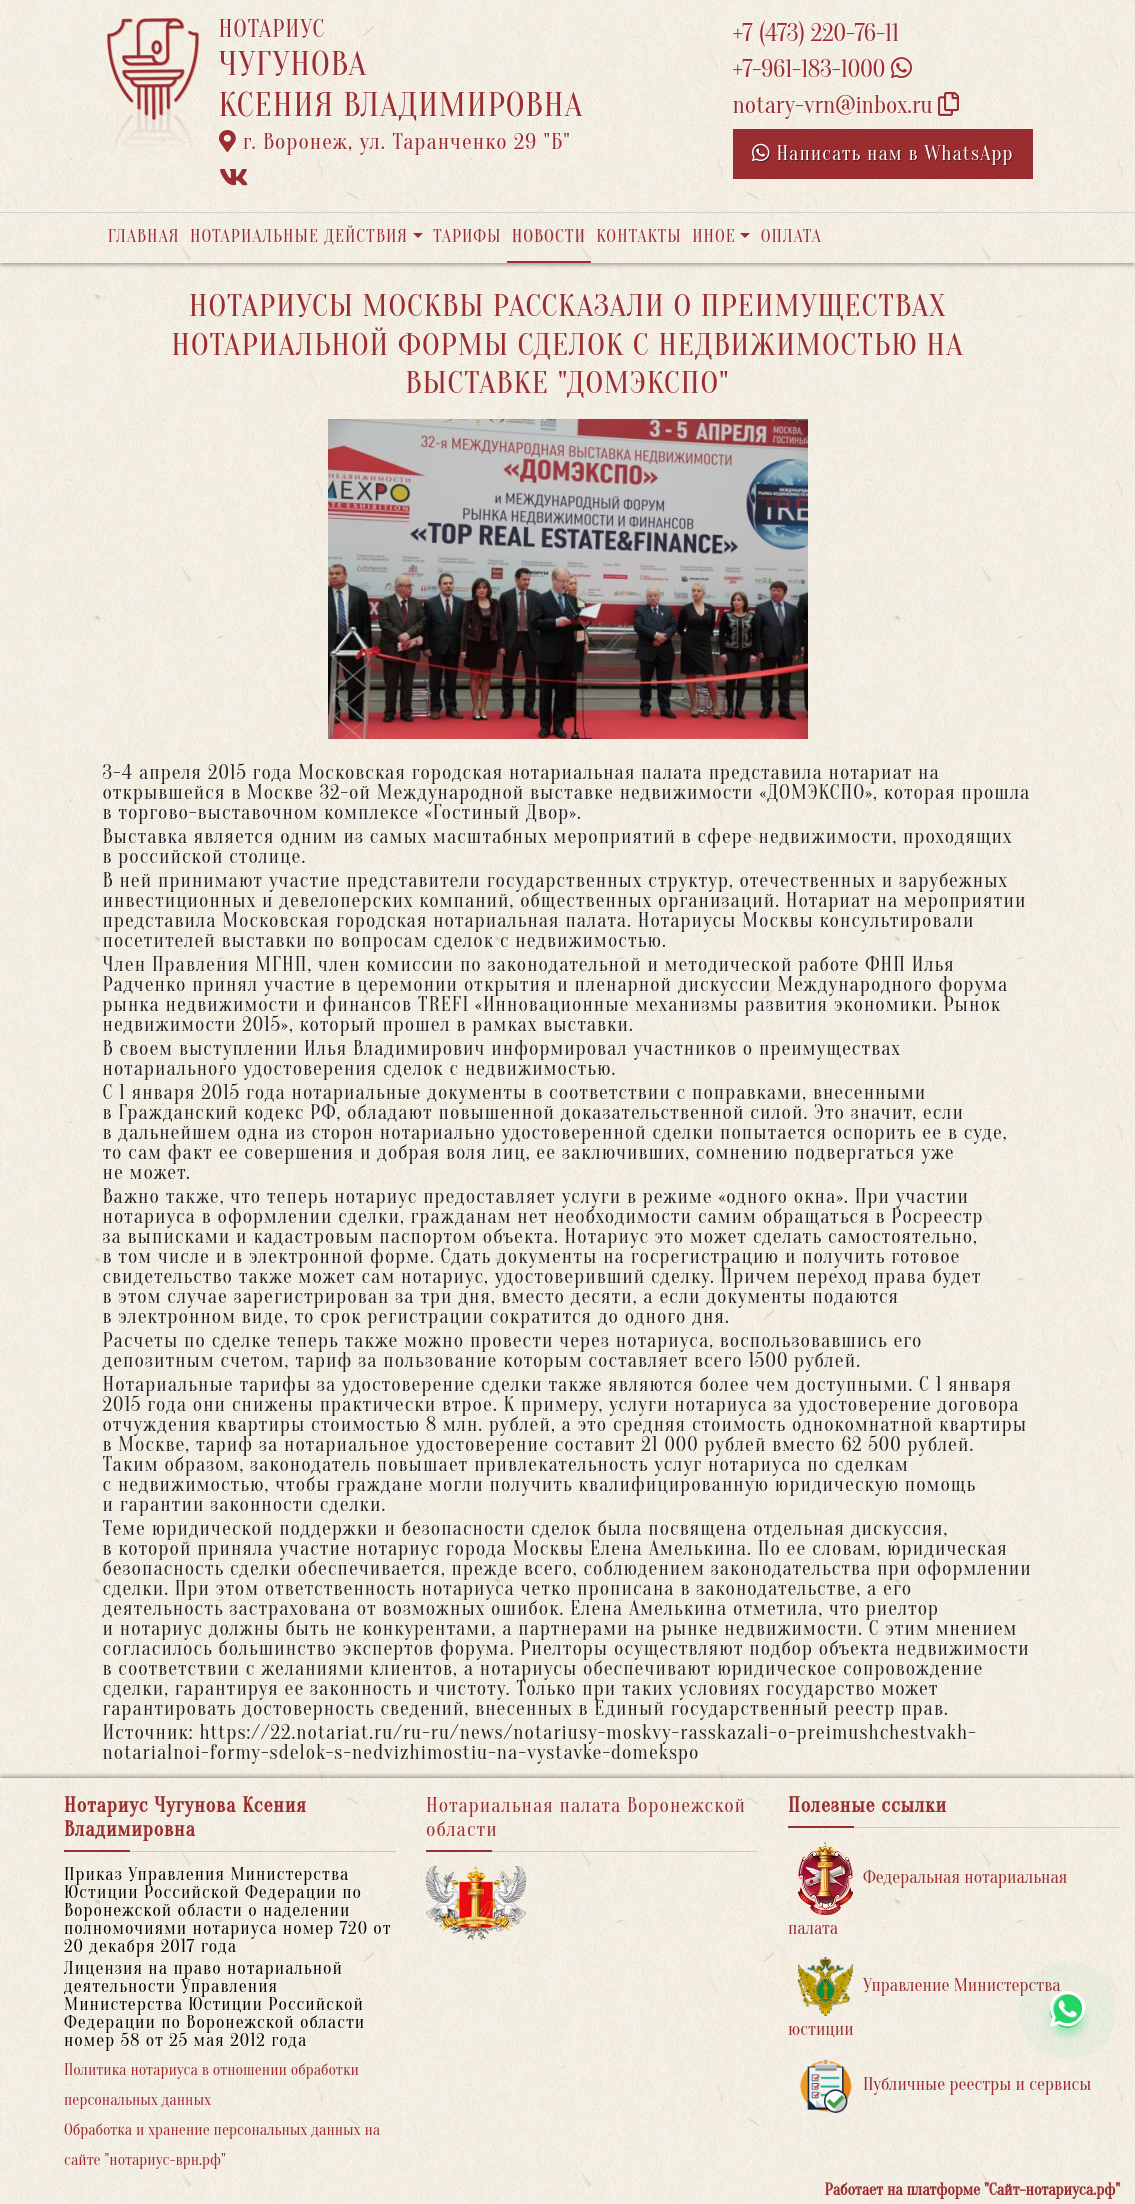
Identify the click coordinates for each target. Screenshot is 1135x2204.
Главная (144, 236)
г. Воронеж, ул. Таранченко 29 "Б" (395, 142)
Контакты (638, 236)
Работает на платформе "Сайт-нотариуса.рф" (972, 2190)
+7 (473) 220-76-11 (816, 33)
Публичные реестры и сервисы (944, 2085)
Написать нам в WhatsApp (883, 153)
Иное (714, 236)
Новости (549, 236)
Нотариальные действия (299, 236)
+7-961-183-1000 (822, 69)
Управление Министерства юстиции (924, 1998)
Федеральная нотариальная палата (927, 1890)
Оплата (791, 236)
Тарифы (467, 236)
